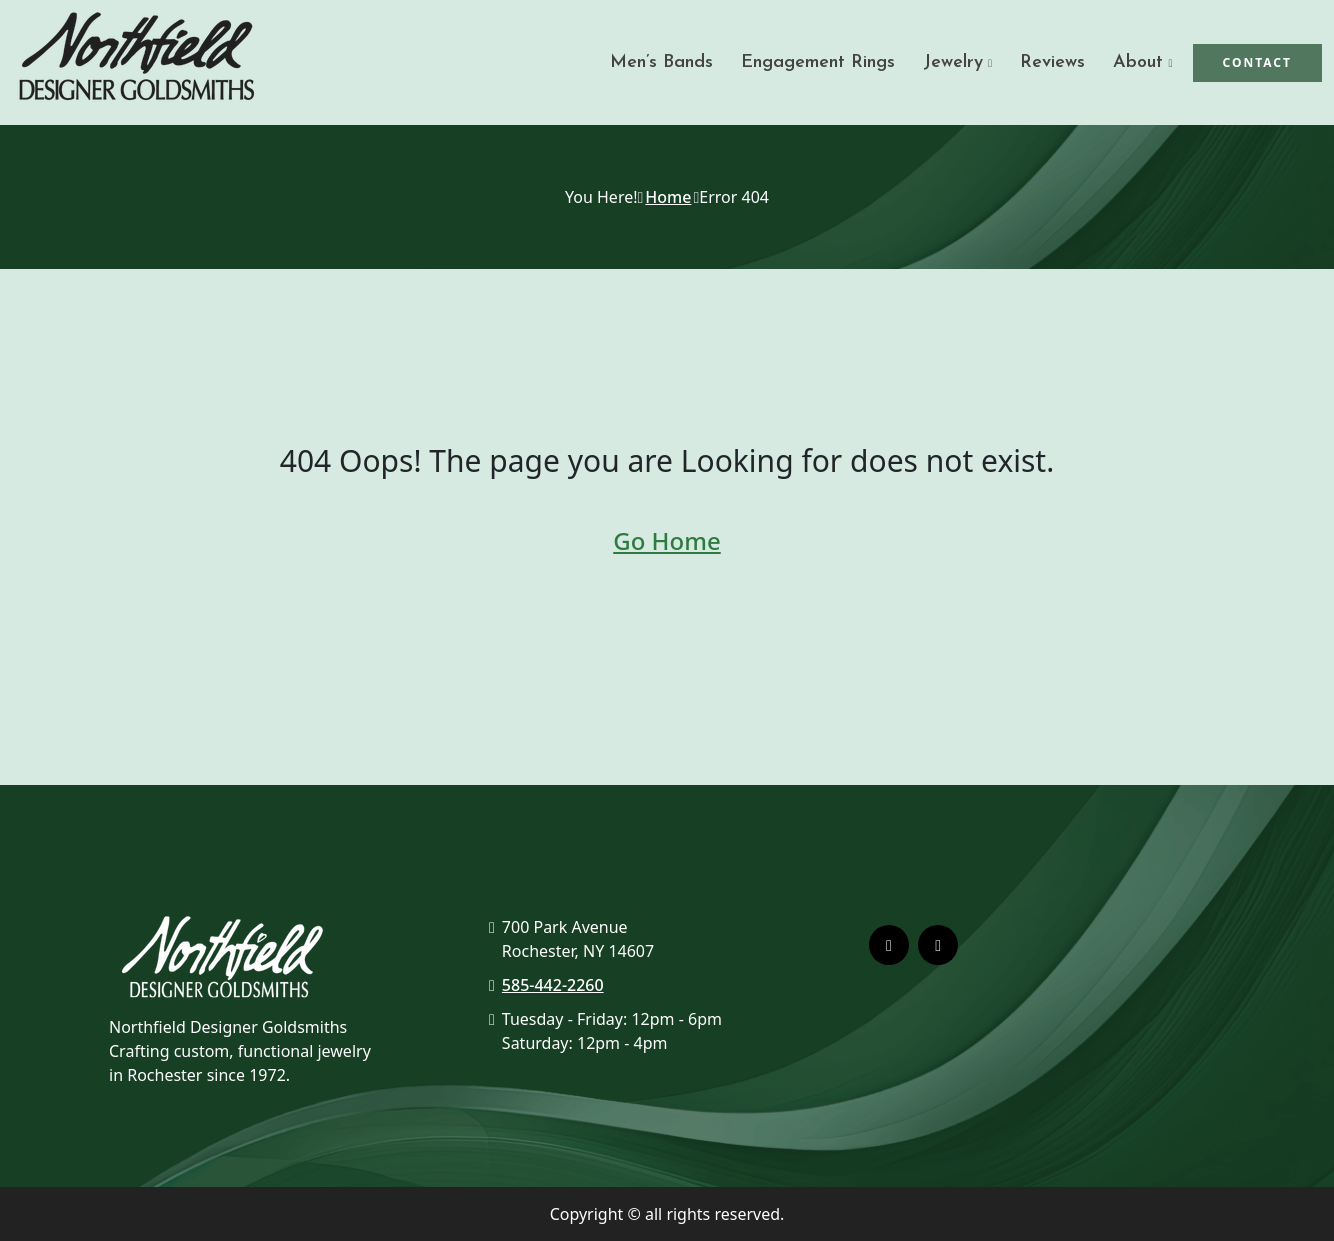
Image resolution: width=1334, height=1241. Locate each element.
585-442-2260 (553, 985)
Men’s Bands (661, 62)
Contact (1258, 62)
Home (668, 197)
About (1138, 62)
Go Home (666, 540)
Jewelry (953, 62)
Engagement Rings (818, 62)
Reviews (1052, 62)
